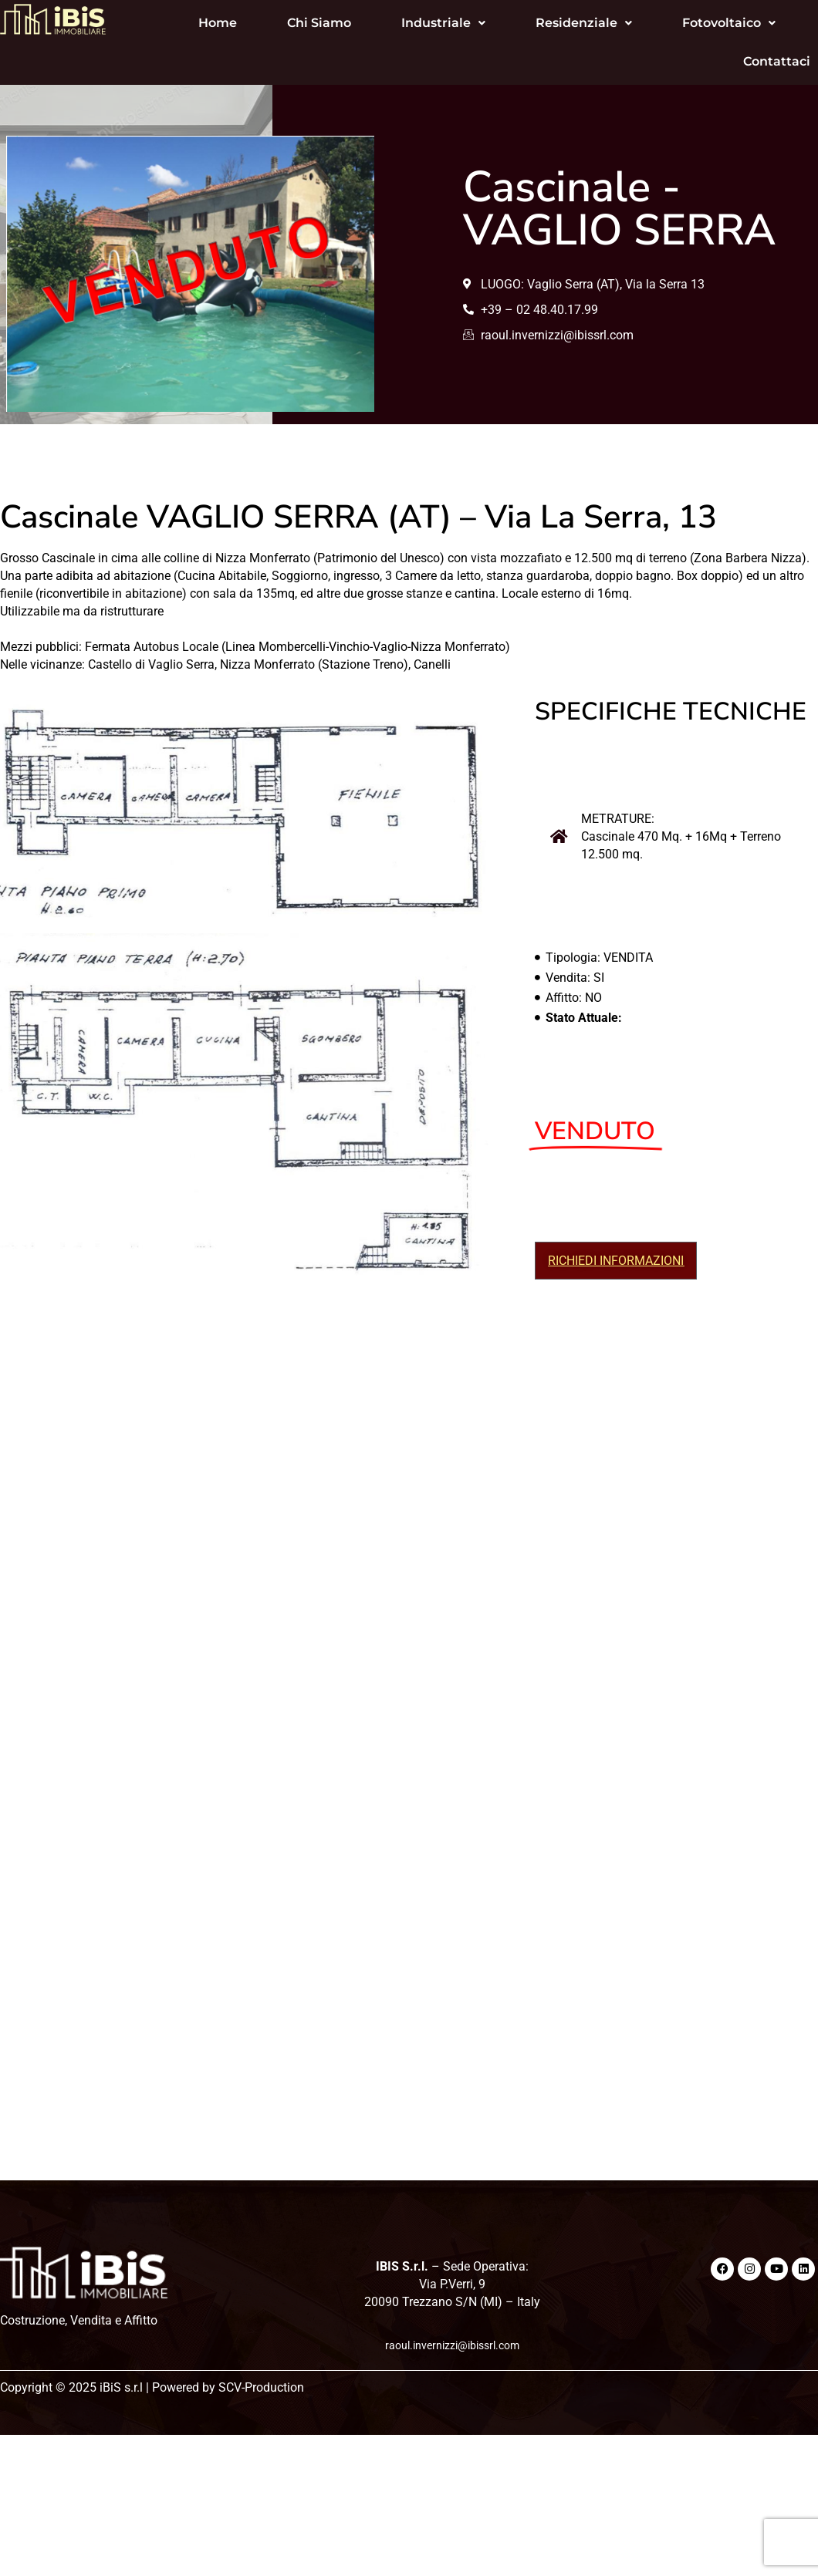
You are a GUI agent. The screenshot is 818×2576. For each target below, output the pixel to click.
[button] (405, 23)
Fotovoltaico (691, 22)
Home (180, 22)
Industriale (405, 22)
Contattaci (738, 61)
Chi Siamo (281, 22)
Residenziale (546, 22)
